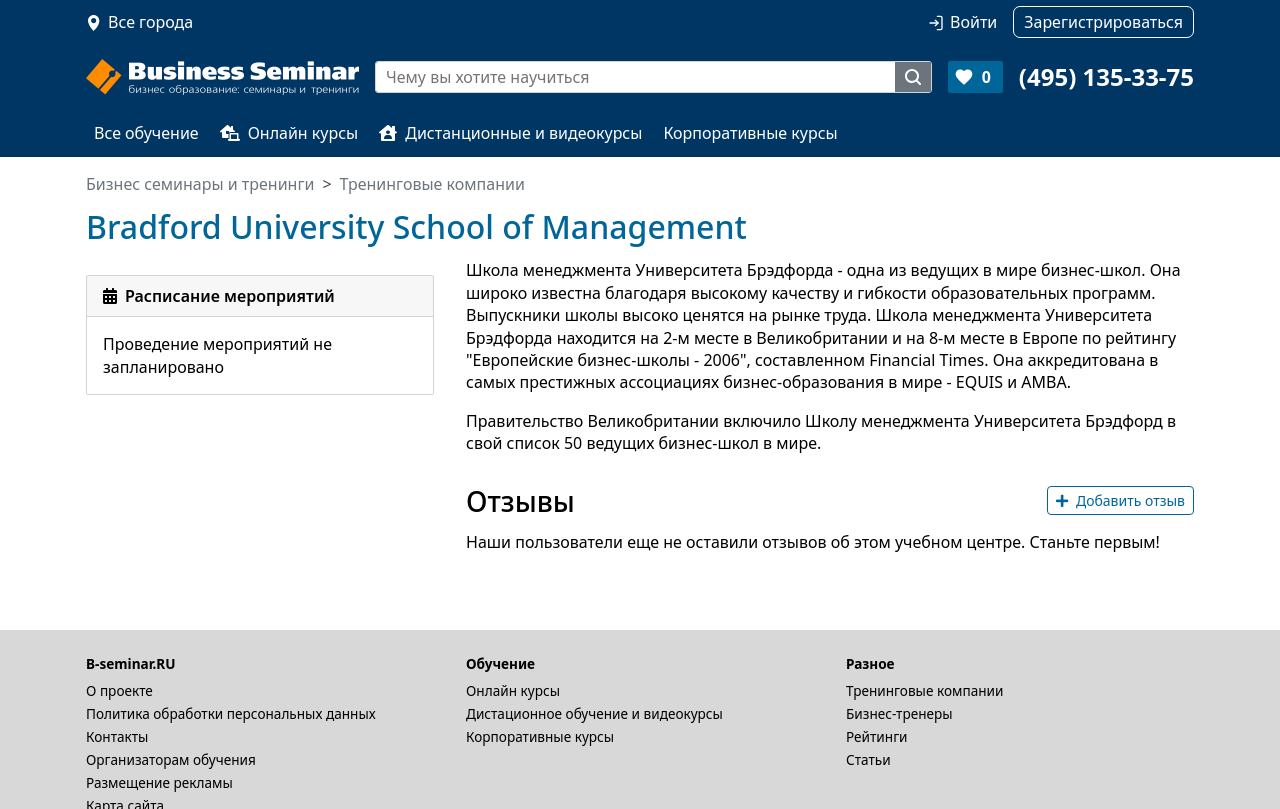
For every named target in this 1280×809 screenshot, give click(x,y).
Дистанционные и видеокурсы (510, 133)
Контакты (117, 736)
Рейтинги (877, 736)
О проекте (119, 690)
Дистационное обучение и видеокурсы (594, 713)
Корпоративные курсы (750, 133)
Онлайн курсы (289, 133)
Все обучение (146, 133)
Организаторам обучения (171, 759)
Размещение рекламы (159, 782)
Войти (973, 22)
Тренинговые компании (924, 690)
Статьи (868, 759)
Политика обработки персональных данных (231, 713)
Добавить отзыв (1120, 500)
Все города (150, 22)
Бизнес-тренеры (899, 713)
